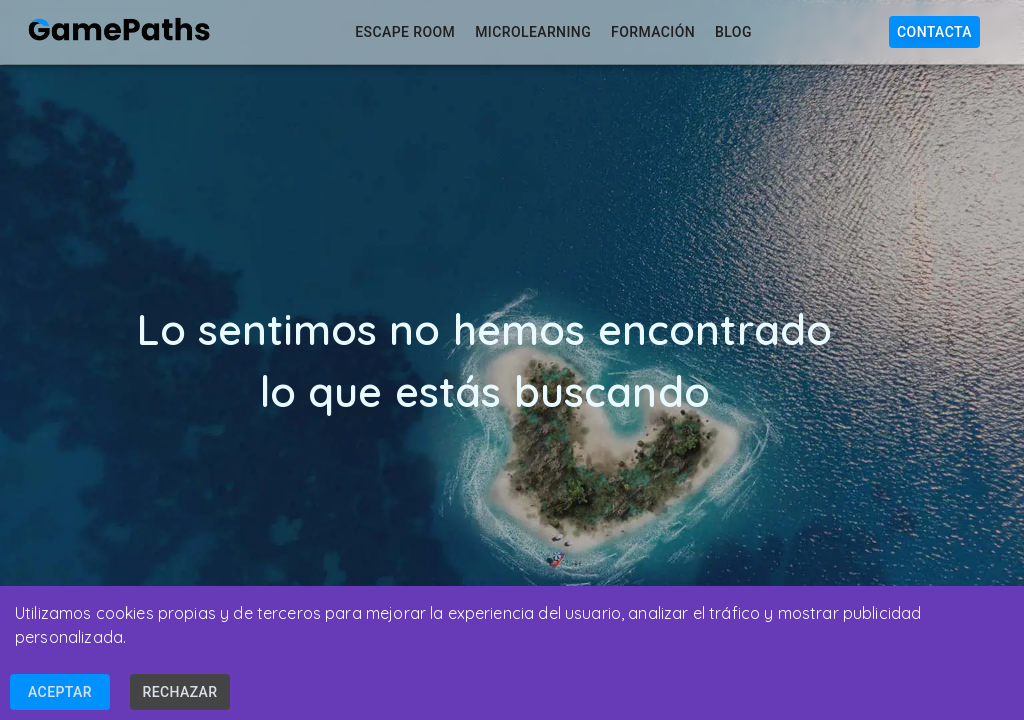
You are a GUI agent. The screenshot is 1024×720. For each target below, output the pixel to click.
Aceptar (60, 692)
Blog (731, 32)
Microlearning (531, 32)
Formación (651, 32)
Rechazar (180, 692)
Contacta (934, 32)
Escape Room (403, 32)
